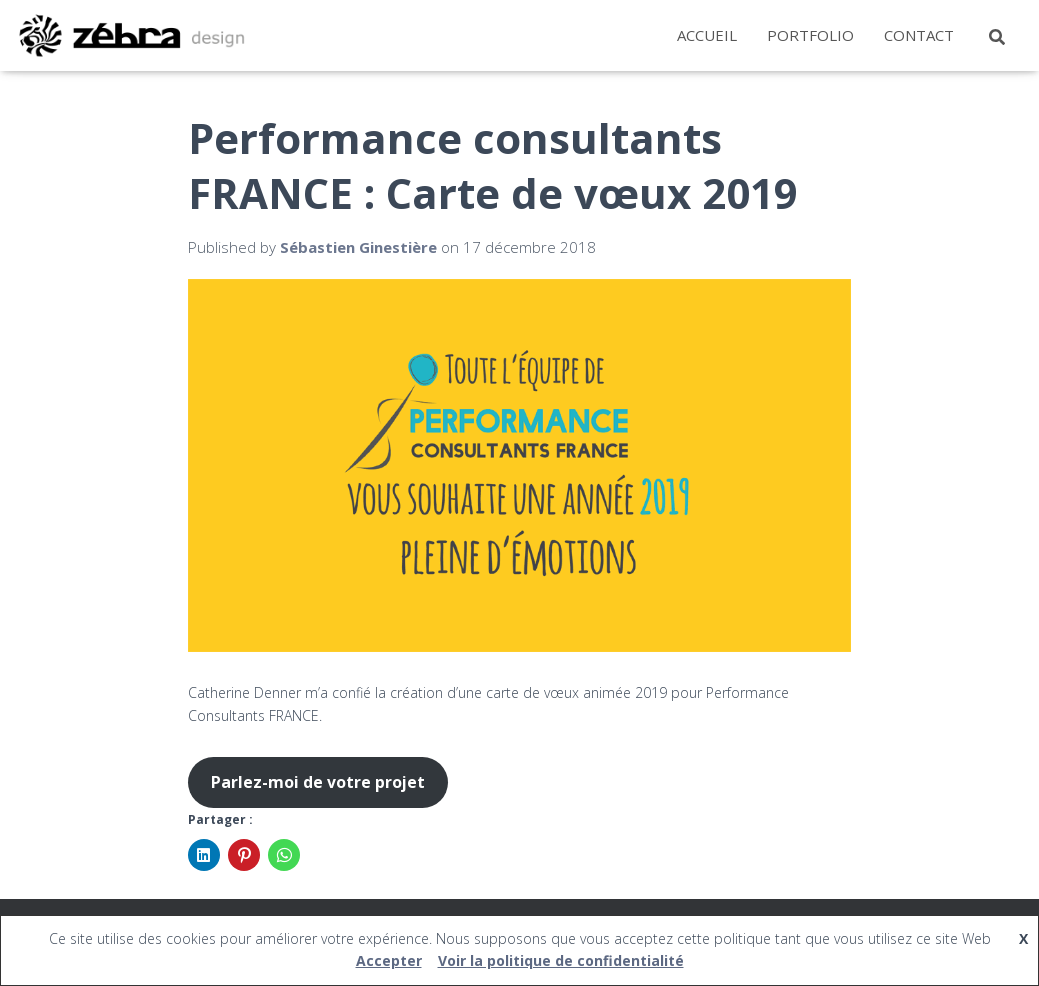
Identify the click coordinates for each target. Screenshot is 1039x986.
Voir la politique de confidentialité (561, 960)
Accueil (707, 35)
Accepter (389, 960)
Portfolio (810, 35)
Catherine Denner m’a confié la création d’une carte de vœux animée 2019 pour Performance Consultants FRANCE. (488, 704)
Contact (919, 35)
